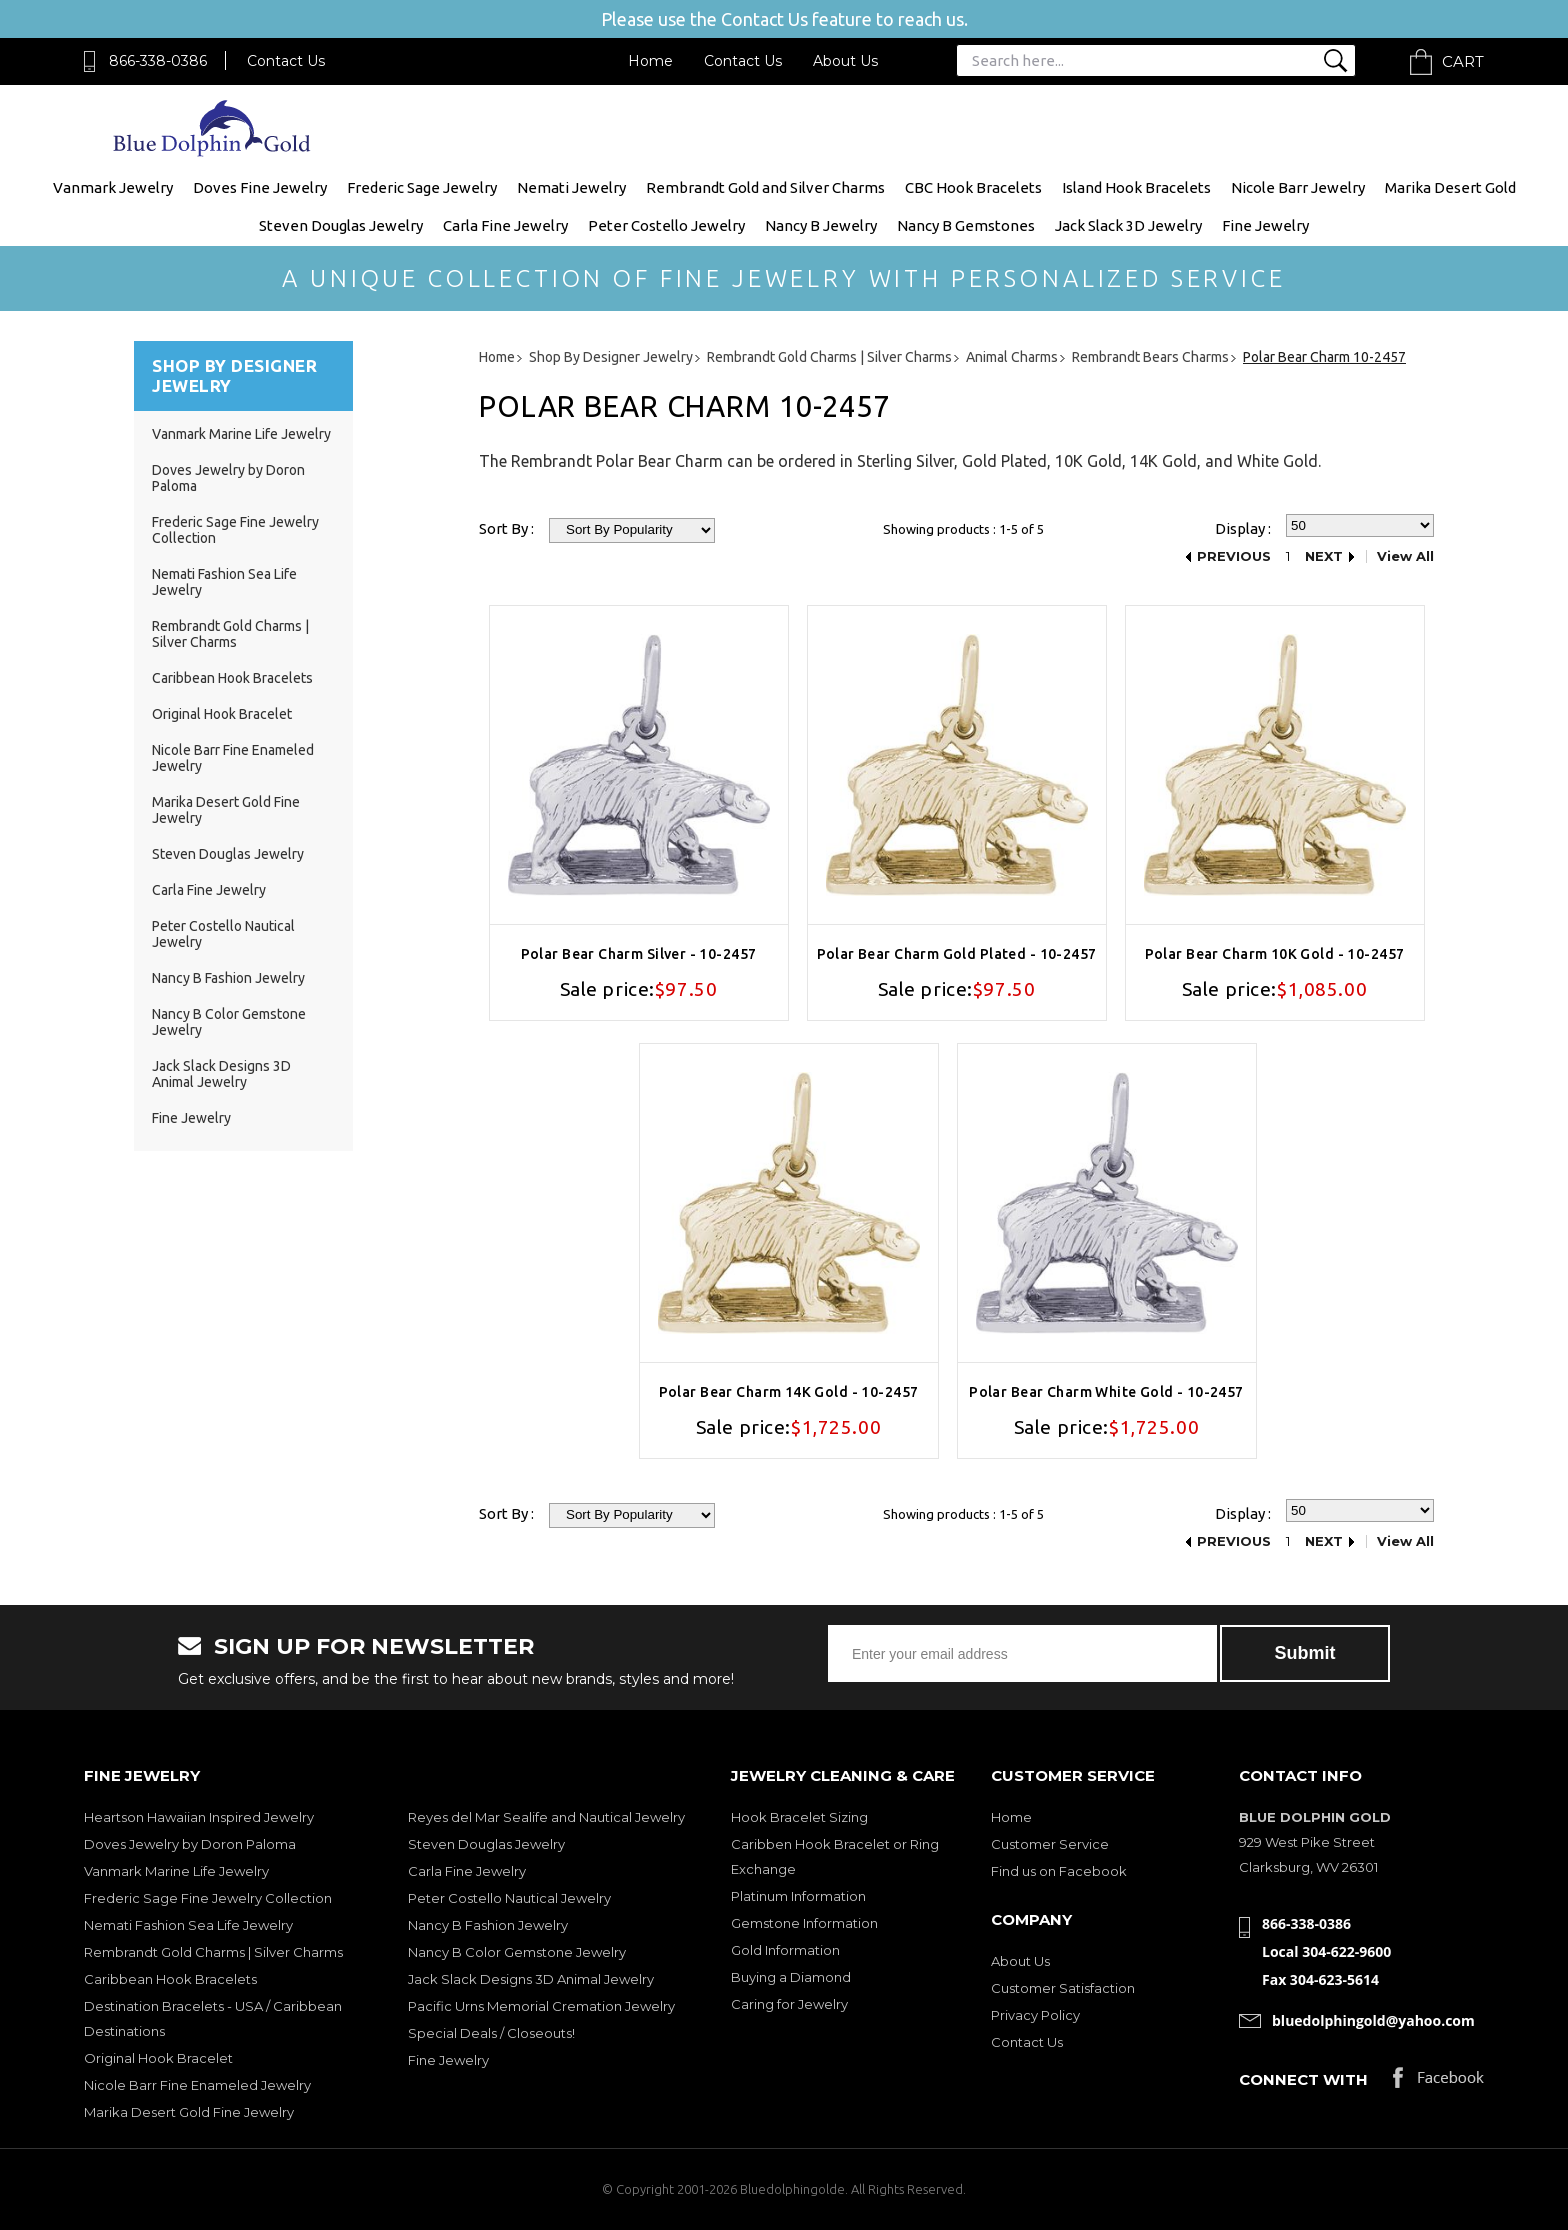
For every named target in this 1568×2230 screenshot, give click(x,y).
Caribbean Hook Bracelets (232, 678)
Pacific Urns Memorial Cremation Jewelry (541, 2006)
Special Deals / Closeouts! (491, 2033)
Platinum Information (798, 1896)
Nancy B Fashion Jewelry (228, 978)
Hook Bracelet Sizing (799, 1817)
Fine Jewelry (1265, 225)
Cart (1463, 61)
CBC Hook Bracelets (973, 187)
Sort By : (506, 528)
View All (1405, 556)
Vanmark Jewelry (113, 187)
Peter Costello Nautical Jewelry (509, 1898)
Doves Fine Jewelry (260, 187)
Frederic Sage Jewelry (422, 187)
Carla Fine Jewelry (505, 225)
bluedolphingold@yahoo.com (1373, 2020)
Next (1324, 556)
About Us (845, 61)
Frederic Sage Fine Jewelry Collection (208, 1898)
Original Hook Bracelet (222, 714)
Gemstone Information (804, 1923)
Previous (1234, 556)
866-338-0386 (158, 61)
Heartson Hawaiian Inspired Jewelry (199, 1817)
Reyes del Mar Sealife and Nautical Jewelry (546, 1817)
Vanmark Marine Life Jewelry (241, 434)
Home (650, 61)
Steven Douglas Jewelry (341, 225)
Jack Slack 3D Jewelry (1128, 225)
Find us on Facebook (1059, 1871)
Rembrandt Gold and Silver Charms (765, 187)
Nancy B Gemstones (966, 225)
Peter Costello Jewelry (666, 225)
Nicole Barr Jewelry (1298, 187)
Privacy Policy (1035, 2015)
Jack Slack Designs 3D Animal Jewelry (221, 1074)
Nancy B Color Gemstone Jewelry (517, 1952)
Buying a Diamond (791, 1977)
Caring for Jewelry (789, 2004)
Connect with (1303, 2079)
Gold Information (785, 1950)
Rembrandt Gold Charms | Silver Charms (230, 634)
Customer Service (1050, 1844)
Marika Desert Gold (1450, 187)
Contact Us (286, 61)
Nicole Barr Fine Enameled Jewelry (197, 2085)
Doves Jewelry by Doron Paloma (190, 1844)
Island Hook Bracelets (1136, 187)
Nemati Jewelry (571, 187)
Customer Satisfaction (1063, 1988)
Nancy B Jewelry (821, 225)
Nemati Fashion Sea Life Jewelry (188, 1925)
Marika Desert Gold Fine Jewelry (189, 2112)
